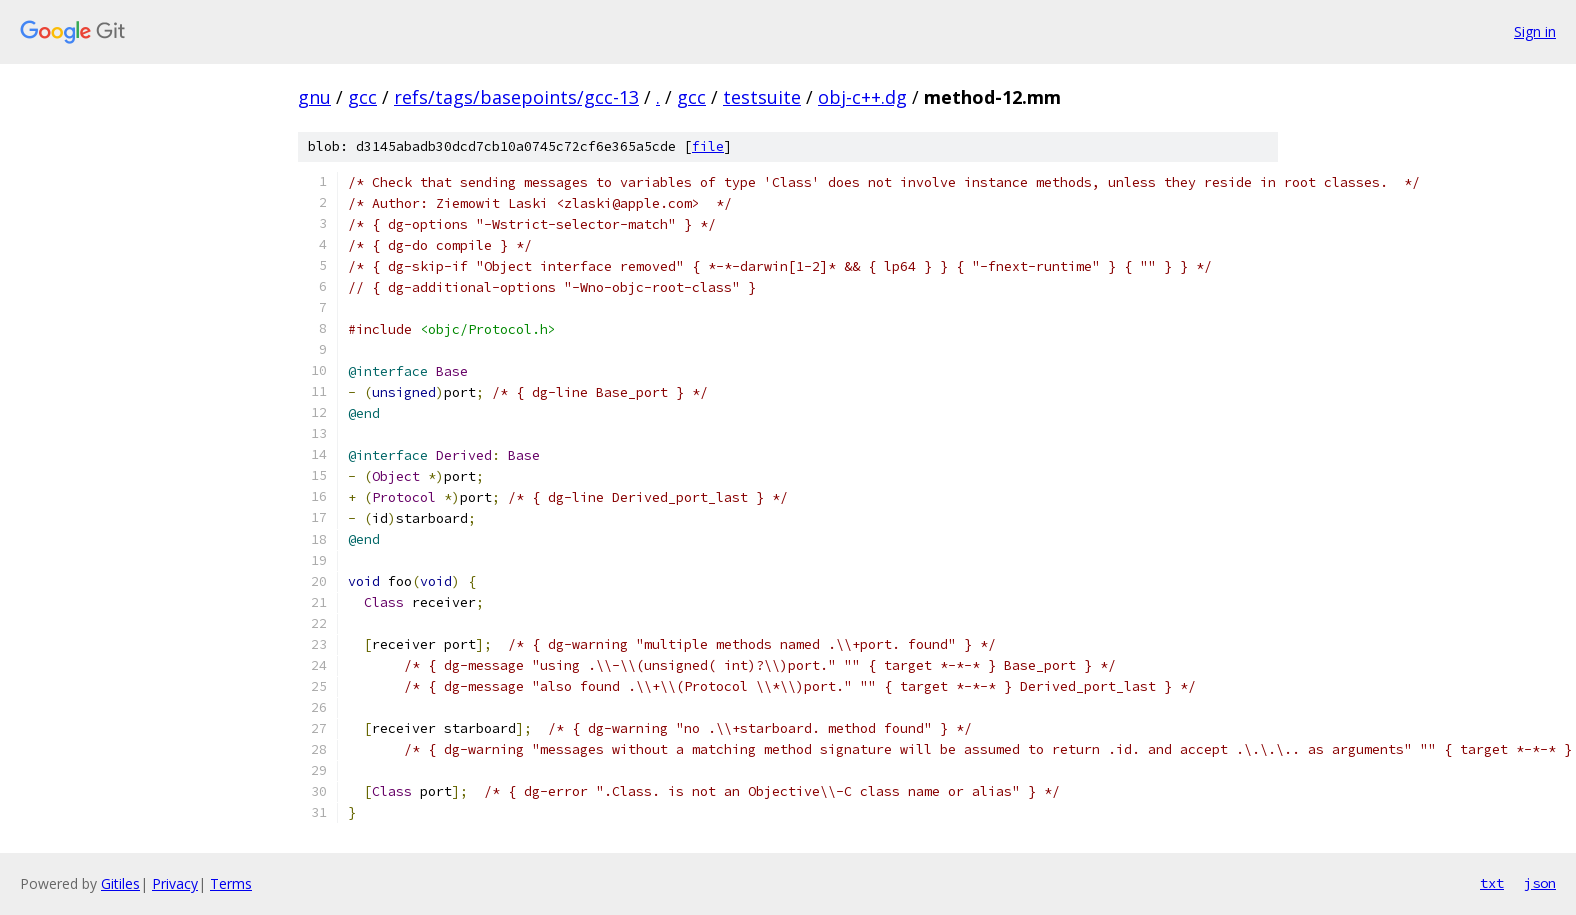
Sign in (1535, 31)
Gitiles (120, 883)
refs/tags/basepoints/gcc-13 (516, 97)
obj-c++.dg (862, 97)
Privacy (175, 883)
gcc (362, 97)
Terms (231, 883)
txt (1492, 883)
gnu (314, 97)
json (1540, 883)
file (708, 146)
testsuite (762, 97)
